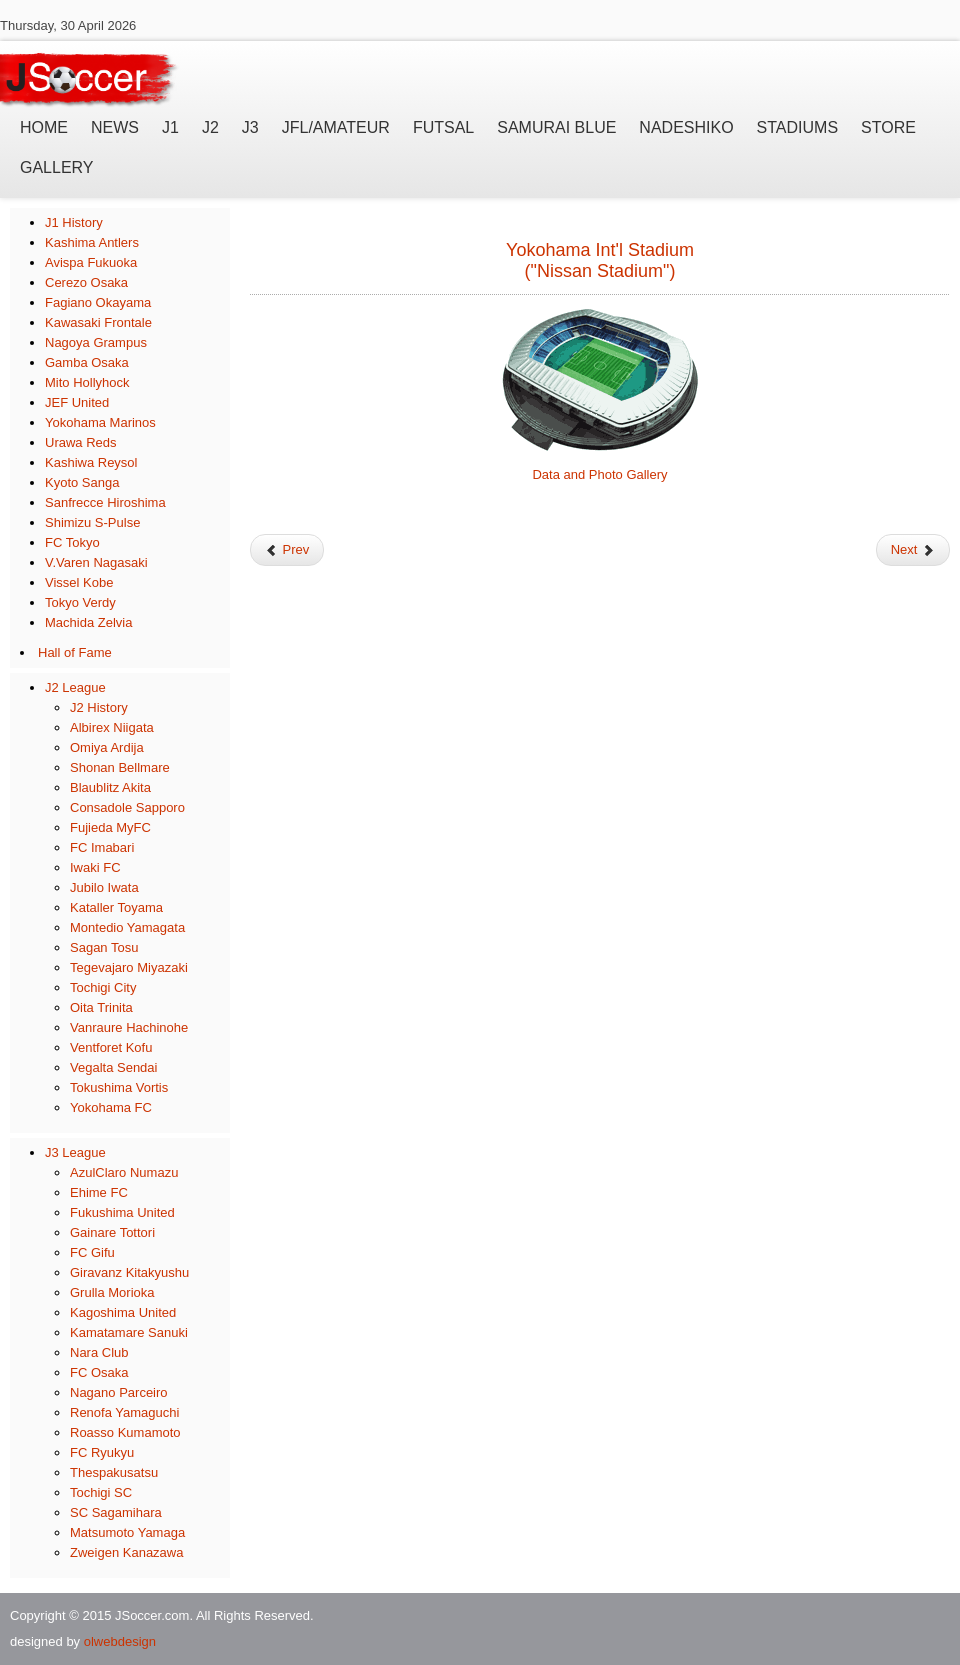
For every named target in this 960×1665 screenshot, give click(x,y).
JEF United (77, 402)
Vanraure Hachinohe (129, 1027)
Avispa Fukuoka (91, 262)
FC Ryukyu (102, 1452)
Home (44, 127)
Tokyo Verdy (80, 602)
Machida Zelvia (88, 622)
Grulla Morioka (112, 1292)
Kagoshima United (123, 1312)
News (115, 127)
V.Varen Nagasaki (96, 562)
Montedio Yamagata (127, 927)
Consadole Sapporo (127, 807)
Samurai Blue (556, 127)
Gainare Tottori (112, 1232)
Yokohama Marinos (100, 422)
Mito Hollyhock (87, 382)
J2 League (75, 687)
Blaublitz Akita (110, 787)
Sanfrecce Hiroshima (105, 502)
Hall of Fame (75, 652)
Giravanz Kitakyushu (129, 1272)
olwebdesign (120, 1641)
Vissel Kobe (79, 582)
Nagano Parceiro (119, 1392)
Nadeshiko (686, 127)
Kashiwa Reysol (91, 462)
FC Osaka (99, 1372)
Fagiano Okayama (98, 302)
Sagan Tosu (104, 947)
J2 (210, 127)
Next (913, 549)
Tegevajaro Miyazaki (129, 967)
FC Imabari (102, 847)
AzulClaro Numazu (124, 1172)
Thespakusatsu (114, 1472)
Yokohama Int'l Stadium (600, 250)
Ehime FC (99, 1192)
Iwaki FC (95, 867)
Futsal (443, 127)
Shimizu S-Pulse (92, 522)
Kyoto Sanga (82, 482)
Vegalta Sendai (113, 1067)
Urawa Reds (81, 442)
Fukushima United (122, 1212)
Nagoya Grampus (96, 342)
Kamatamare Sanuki (129, 1332)
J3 (250, 127)
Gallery (57, 167)
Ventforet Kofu (111, 1047)
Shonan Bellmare (120, 767)
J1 (170, 127)
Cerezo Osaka (86, 282)
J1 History (74, 222)
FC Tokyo (72, 542)
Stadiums (797, 127)
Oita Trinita (101, 1007)
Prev (287, 549)
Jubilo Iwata (104, 887)
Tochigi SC (101, 1492)
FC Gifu (92, 1252)
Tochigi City (103, 987)
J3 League (75, 1152)
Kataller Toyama (116, 907)
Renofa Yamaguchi (124, 1412)
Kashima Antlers (92, 242)
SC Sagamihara (116, 1512)
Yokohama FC (111, 1107)
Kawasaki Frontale (98, 322)
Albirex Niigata (112, 727)
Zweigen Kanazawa (126, 1552)
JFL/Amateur (336, 127)
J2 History (99, 707)
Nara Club (99, 1352)
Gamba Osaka (87, 362)
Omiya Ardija (107, 747)
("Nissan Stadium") (600, 271)
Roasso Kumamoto (125, 1432)
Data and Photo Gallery (599, 474)
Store (888, 127)
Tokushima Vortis (119, 1087)
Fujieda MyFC (110, 827)
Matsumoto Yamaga (127, 1532)
